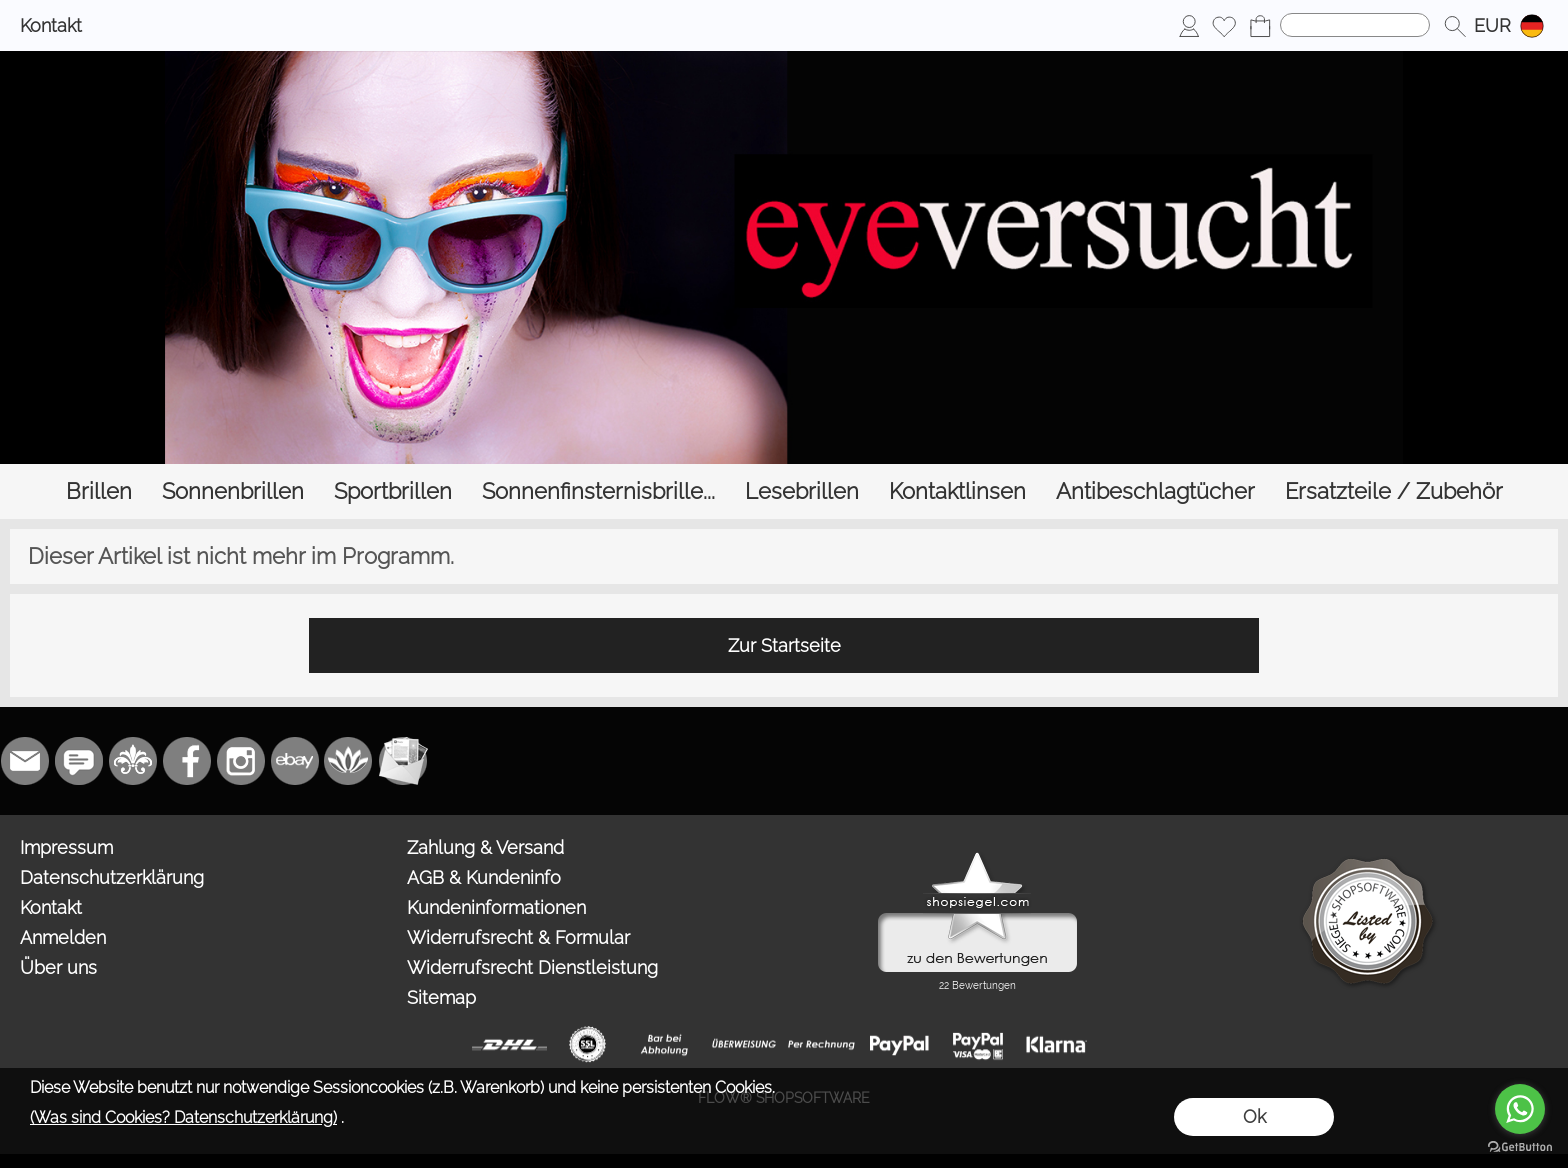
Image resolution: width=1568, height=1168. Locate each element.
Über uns (58, 967)
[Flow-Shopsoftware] (349, 761)
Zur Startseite (784, 645)
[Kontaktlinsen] (957, 491)
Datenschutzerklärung (112, 877)
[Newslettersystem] (403, 761)
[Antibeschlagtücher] (1155, 491)
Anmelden (63, 937)
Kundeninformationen (496, 907)
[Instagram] (241, 761)
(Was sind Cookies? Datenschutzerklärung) (183, 1117)
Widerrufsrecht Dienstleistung (532, 967)
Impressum (66, 847)
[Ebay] (295, 761)
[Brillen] (99, 491)
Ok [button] (1254, 1116)
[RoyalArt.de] (133, 761)
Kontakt (51, 25)
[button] (1455, 26)
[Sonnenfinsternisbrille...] (598, 491)
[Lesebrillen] (802, 491)
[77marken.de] (79, 761)
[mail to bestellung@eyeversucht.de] (25, 761)
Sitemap (441, 997)
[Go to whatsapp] (1520, 1109)
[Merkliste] (1224, 26)
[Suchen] (1355, 25)
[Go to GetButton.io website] (1520, 1147)
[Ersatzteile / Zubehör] (1394, 491)
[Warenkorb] (1260, 26)
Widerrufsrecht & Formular (518, 937)
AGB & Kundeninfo (484, 877)
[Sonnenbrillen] (233, 491)
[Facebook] (187, 761)
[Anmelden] (1189, 26)
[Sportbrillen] (393, 491)
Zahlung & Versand (485, 847)
